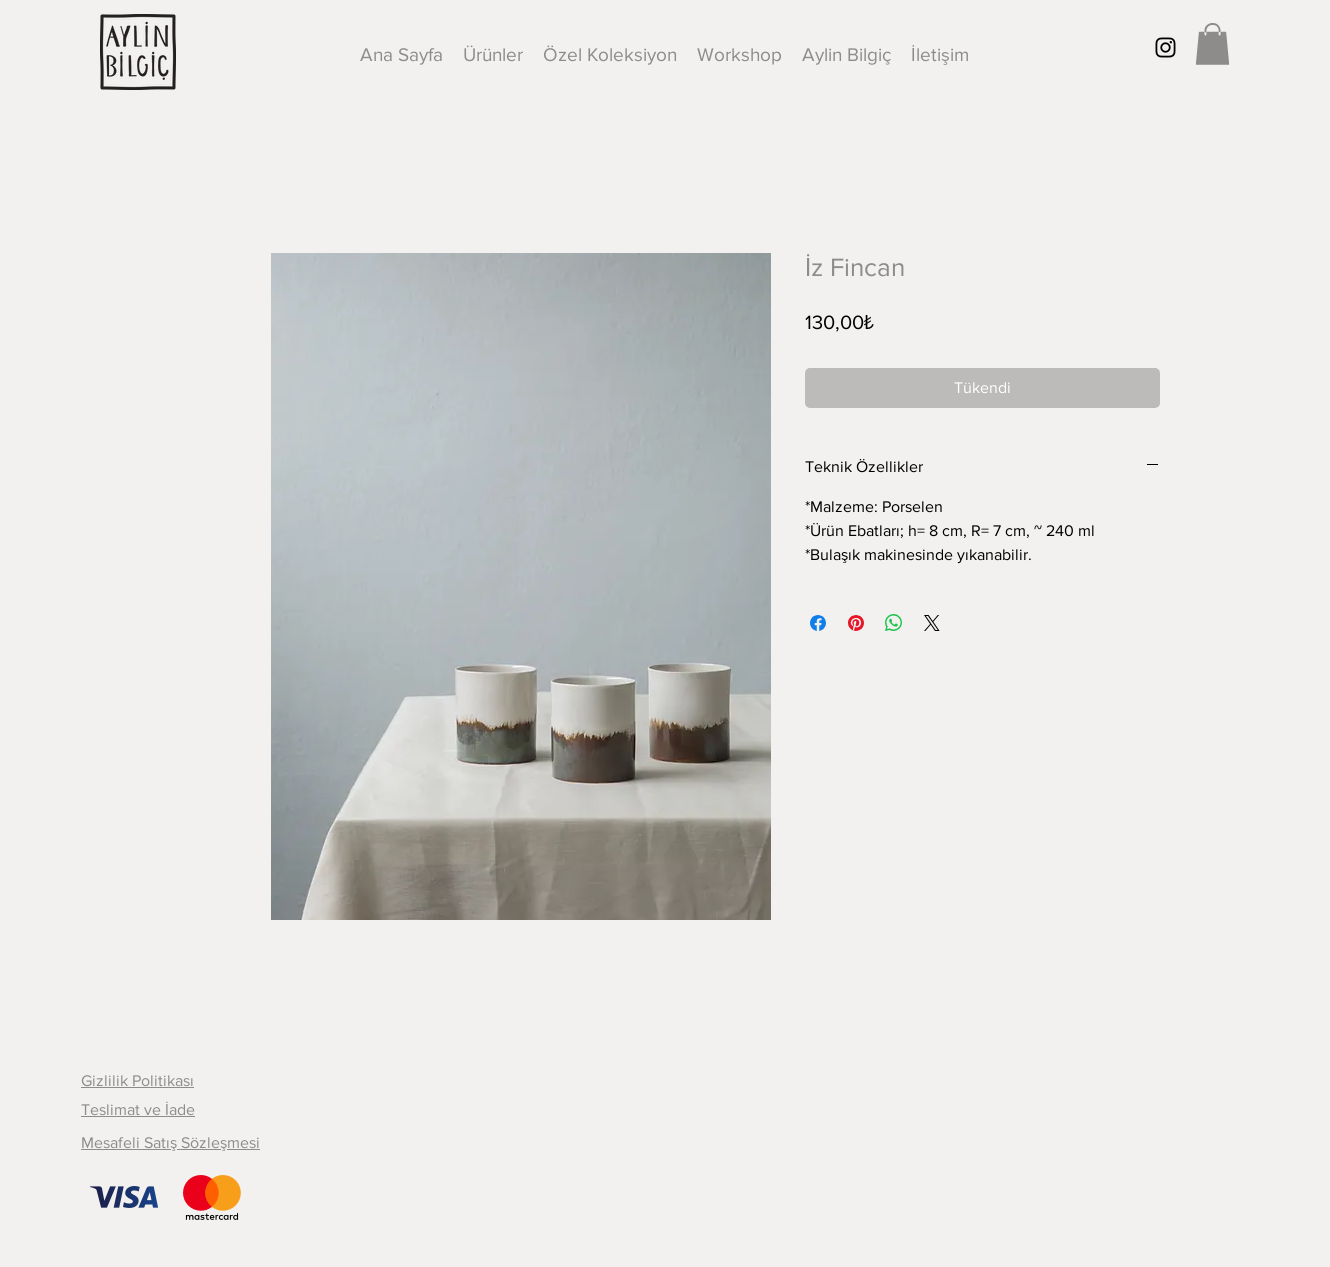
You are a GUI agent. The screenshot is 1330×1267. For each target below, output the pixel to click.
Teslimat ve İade (138, 1109)
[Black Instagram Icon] (1165, 47)
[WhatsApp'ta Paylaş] (894, 623)
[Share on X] (932, 623)
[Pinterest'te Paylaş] (856, 623)
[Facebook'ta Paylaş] (818, 623)
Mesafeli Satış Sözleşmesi (170, 1142)
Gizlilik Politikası (137, 1080)
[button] (1212, 44)
